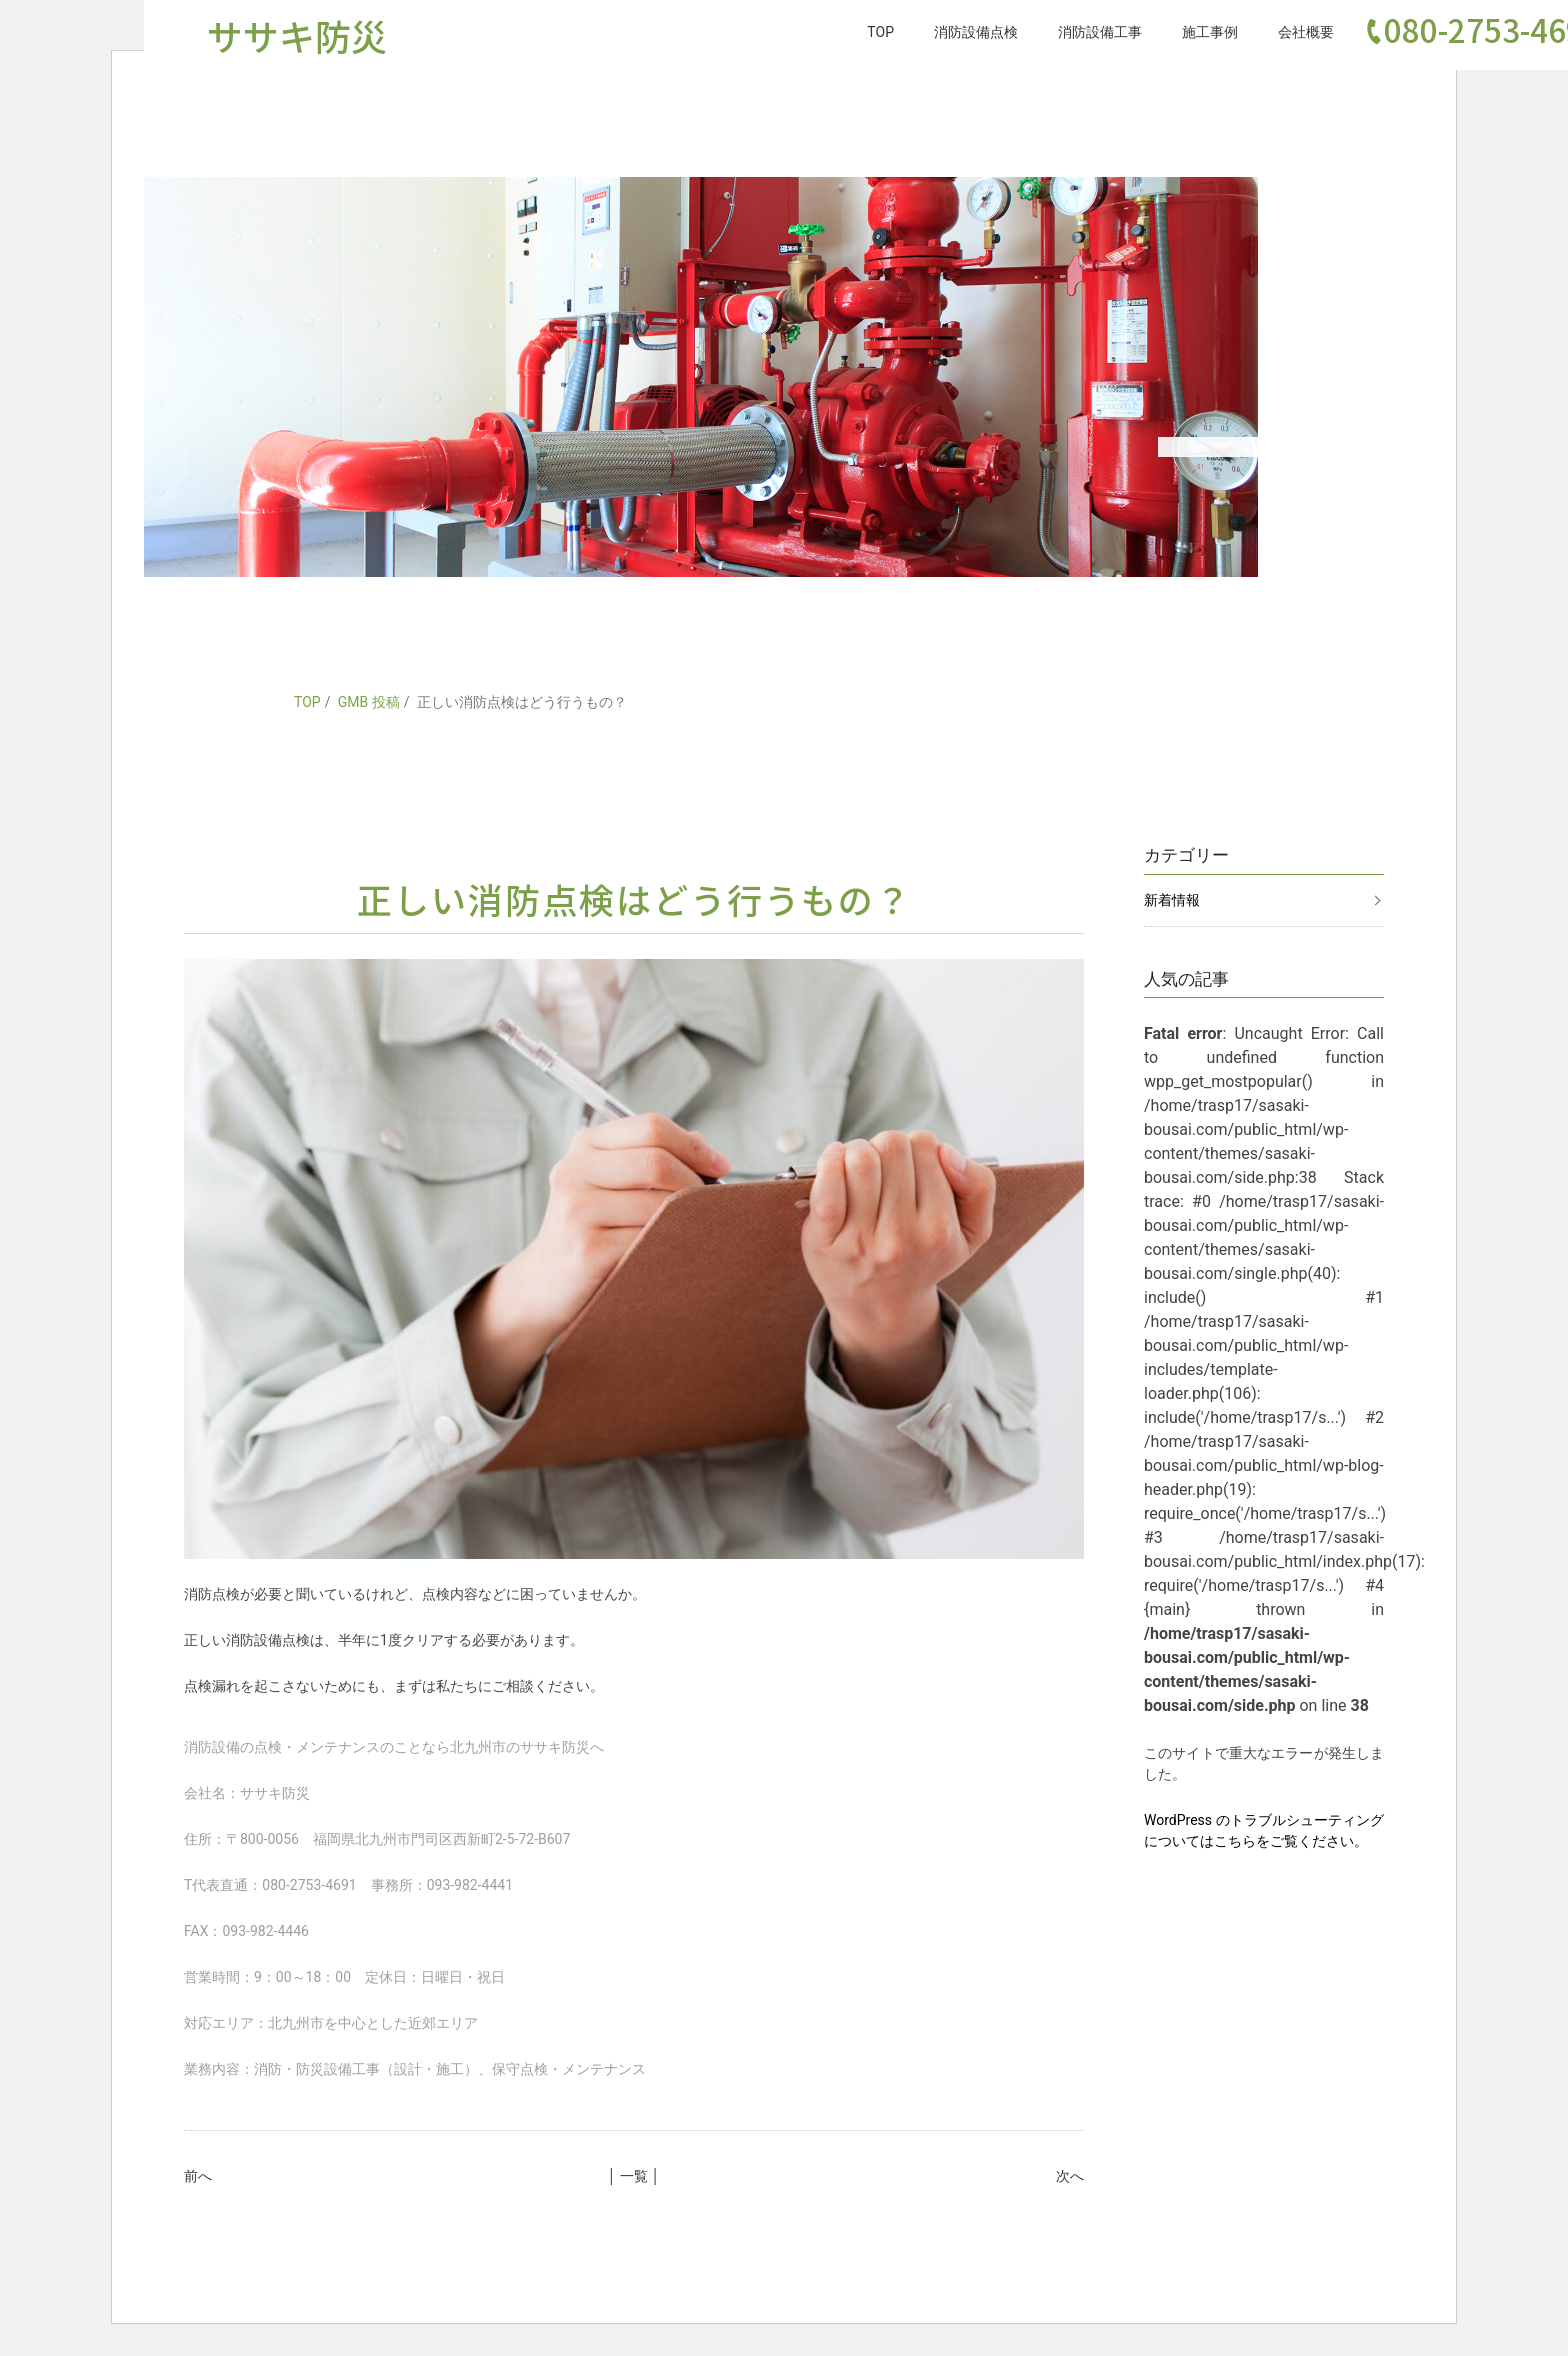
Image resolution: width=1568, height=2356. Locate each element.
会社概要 (1306, 32)
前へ (198, 2176)
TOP (880, 32)
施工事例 (1210, 32)
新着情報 (1172, 900)
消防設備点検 (976, 32)
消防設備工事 (1100, 32)
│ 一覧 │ (634, 2176)
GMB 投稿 (369, 702)
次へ (1070, 2176)
